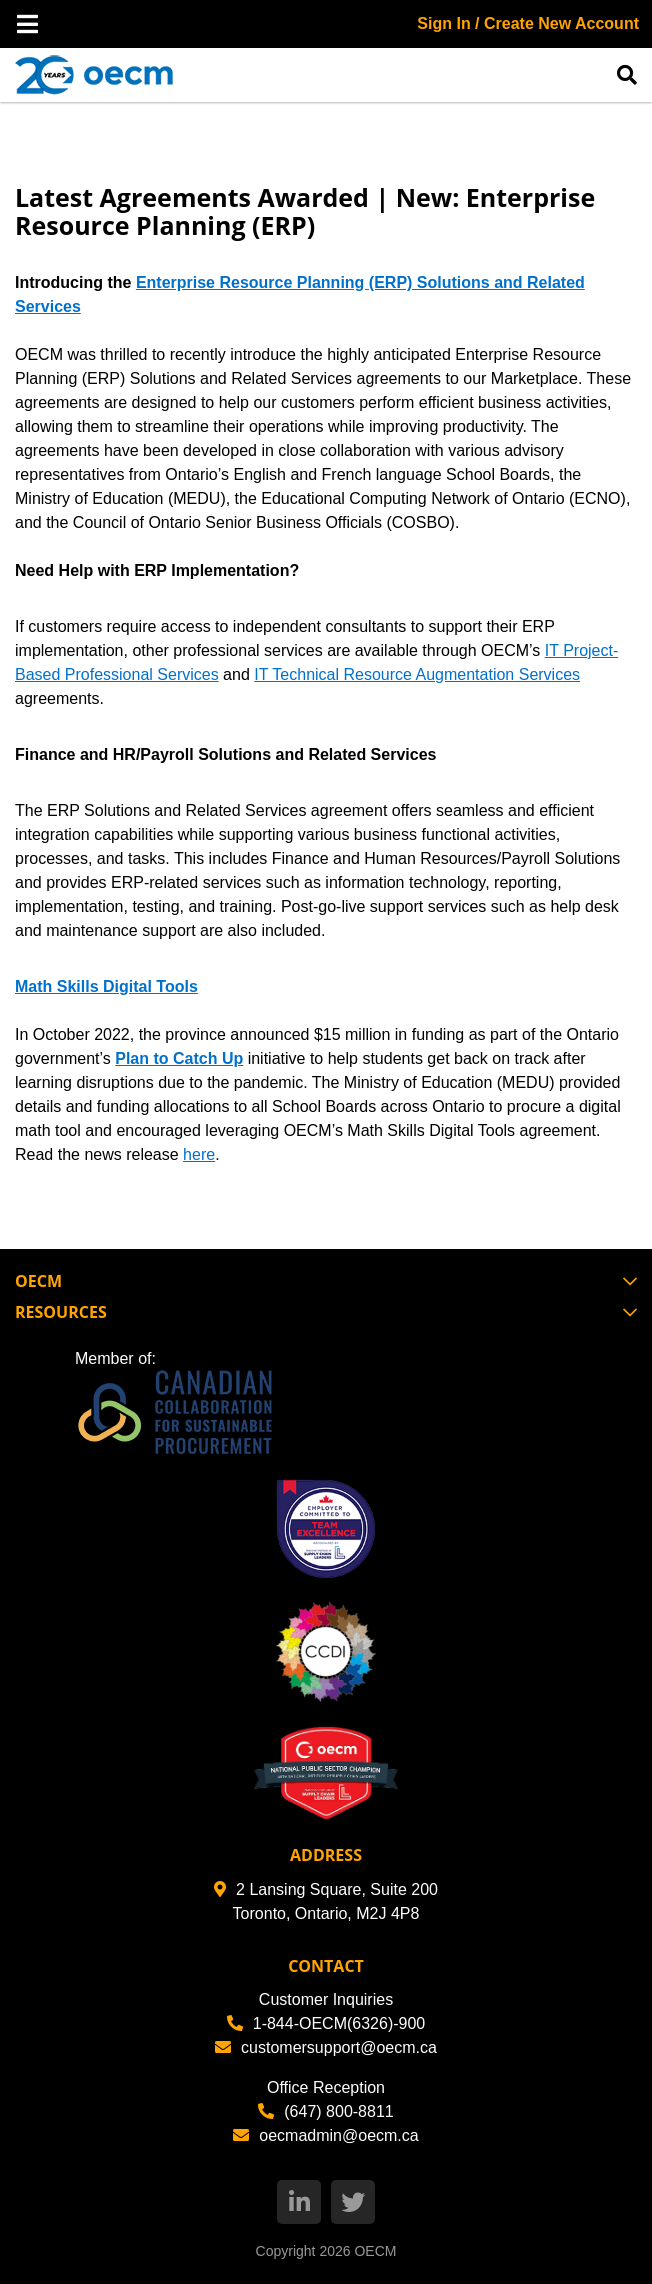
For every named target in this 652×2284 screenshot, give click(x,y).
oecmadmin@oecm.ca (325, 2135)
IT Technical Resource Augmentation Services (417, 674)
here (199, 1154)
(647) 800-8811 (325, 2111)
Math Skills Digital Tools (106, 986)
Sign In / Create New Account (528, 23)
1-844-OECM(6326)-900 (326, 2023)
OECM (375, 2251)
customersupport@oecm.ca (326, 2047)
